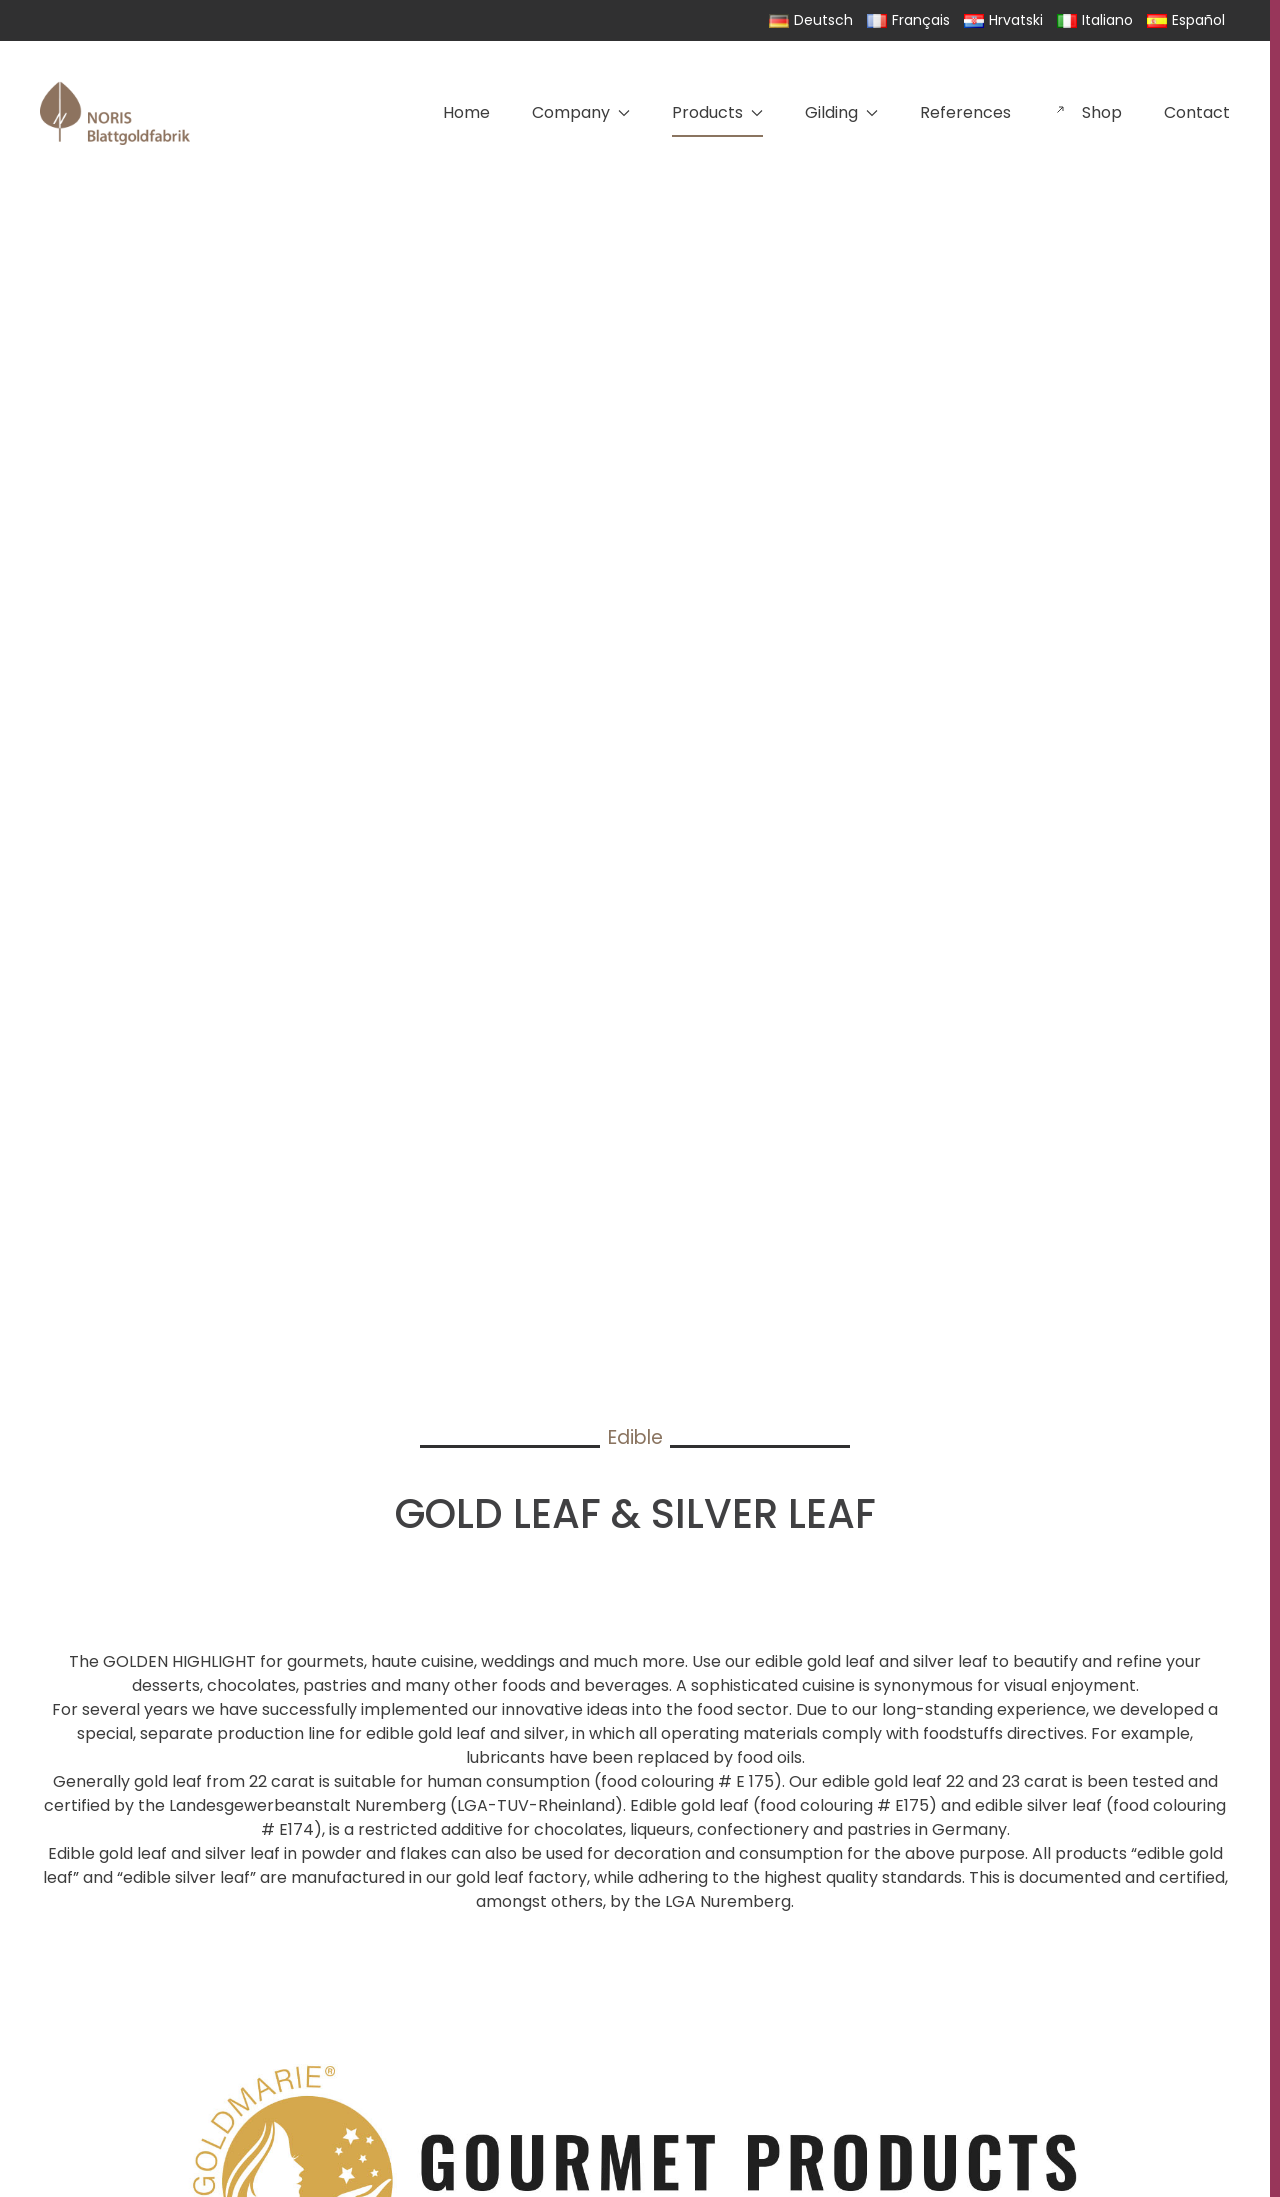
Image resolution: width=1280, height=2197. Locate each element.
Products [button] (717, 112)
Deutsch (811, 20)
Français (908, 20)
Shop (1087, 112)
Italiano (1095, 20)
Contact (1197, 112)
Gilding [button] (841, 112)
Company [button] (581, 112)
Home (466, 112)
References (965, 112)
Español (1186, 20)
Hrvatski (1003, 20)
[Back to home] (115, 113)
